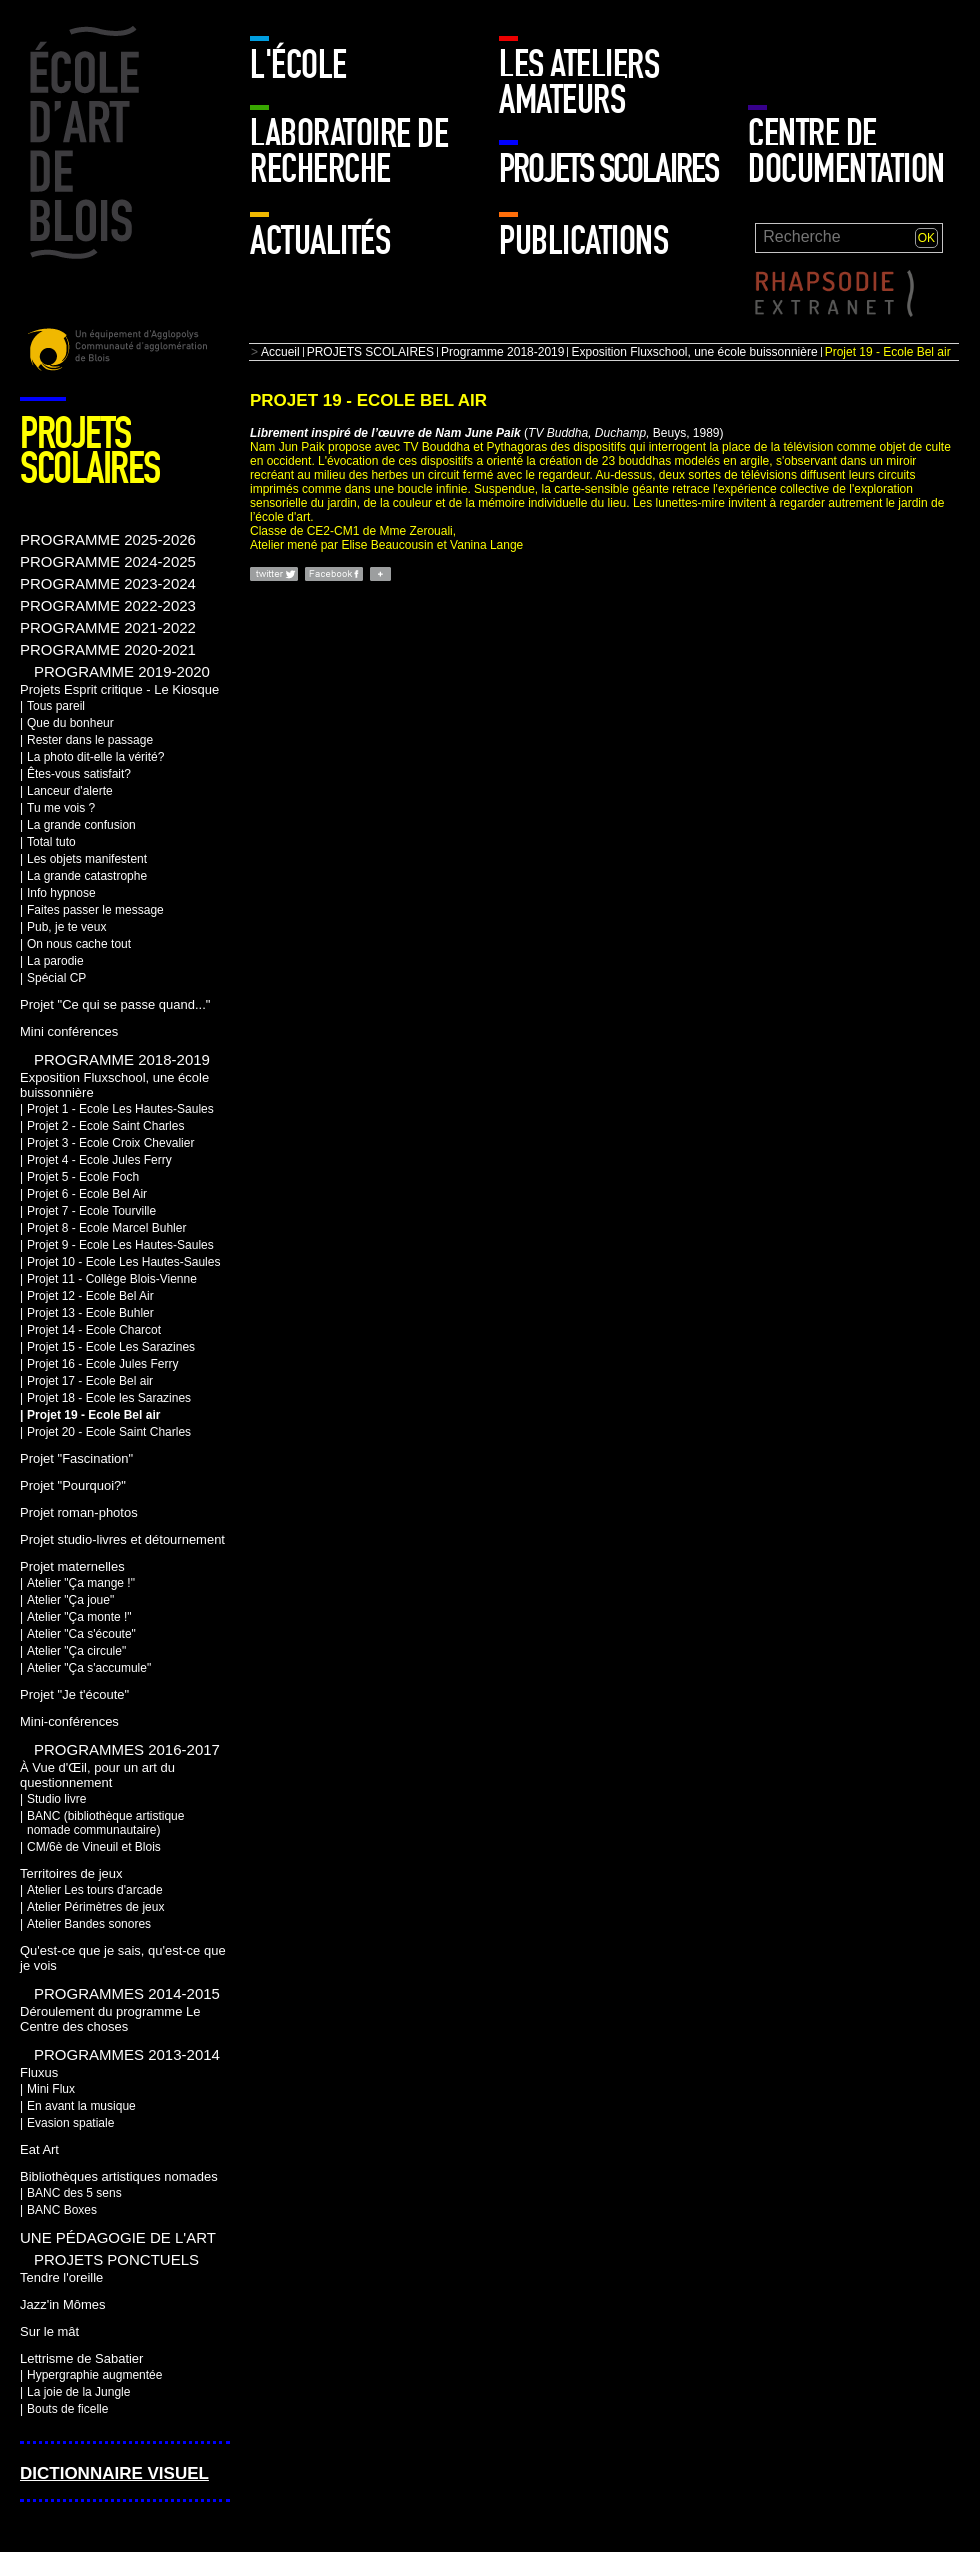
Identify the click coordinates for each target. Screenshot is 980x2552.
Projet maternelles (72, 1566)
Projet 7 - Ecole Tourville (91, 1211)
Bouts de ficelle (67, 2409)
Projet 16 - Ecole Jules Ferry (102, 1364)
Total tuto (51, 842)
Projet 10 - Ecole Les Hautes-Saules (123, 1262)
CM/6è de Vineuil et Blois (94, 1847)
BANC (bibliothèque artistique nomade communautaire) (105, 1823)
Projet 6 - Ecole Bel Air (87, 1194)
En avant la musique (81, 2106)
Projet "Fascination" (76, 1458)
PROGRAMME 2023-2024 (108, 583)
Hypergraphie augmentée (94, 2375)
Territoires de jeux (71, 1873)
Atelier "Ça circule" (76, 1651)
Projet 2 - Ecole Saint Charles (105, 1126)
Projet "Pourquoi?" (73, 1485)
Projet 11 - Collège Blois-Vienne (112, 1279)
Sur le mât (49, 2331)
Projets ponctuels (116, 2259)
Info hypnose (61, 893)
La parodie (55, 961)
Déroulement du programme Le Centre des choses (110, 2019)
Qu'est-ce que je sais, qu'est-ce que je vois (123, 1958)
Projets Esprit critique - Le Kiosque (119, 689)
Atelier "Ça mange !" (81, 1583)
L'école (298, 65)
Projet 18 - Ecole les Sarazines (109, 1398)
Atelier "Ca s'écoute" (81, 1634)
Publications (583, 241)
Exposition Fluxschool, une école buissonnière (694, 352)
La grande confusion (81, 825)
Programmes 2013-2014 (127, 2054)
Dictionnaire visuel (114, 2473)
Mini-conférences (69, 1721)
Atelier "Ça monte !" (79, 1617)
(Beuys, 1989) (487, 433)
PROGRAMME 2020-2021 (108, 649)
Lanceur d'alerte (70, 791)
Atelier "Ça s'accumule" (89, 1668)
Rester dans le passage (90, 740)
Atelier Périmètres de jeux (95, 1907)
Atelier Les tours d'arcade (95, 1890)
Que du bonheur (70, 723)
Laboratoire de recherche (349, 151)
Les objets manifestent (87, 859)
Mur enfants (899, 55)
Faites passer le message (95, 910)
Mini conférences (69, 1031)
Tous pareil (56, 706)
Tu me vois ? (61, 808)
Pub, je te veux (66, 927)
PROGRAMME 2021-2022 (108, 627)
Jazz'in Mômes (62, 2304)
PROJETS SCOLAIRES (608, 169)
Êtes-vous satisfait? (79, 774)
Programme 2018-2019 (502, 352)
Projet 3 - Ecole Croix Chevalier (110, 1143)
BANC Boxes (62, 2210)
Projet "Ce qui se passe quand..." (115, 1004)
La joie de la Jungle (78, 2392)
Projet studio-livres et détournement (122, 1539)
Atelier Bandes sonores (89, 1924)
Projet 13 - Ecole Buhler (90, 1313)
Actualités (320, 241)
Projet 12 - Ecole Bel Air (90, 1296)
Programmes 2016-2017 (127, 1749)
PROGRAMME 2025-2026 (108, 539)
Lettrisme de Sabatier (81, 2358)
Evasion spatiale (70, 2123)
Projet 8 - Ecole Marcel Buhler (106, 1228)
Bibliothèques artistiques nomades (119, 2176)
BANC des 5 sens (74, 2193)
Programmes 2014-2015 (127, 1993)
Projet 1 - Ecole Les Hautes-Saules (120, 1109)
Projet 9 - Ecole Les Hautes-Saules (120, 1245)
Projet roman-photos (79, 1512)
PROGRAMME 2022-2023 (108, 605)
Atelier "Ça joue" (70, 1600)
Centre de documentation (846, 151)
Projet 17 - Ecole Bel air (90, 1381)
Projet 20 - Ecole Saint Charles (109, 1432)
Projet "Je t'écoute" (74, 1694)
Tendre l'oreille (61, 2277)
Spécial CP (56, 978)
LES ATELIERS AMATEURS (579, 82)
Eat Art (39, 2149)
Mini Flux (51, 2089)
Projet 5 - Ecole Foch (83, 1177)
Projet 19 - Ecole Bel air (93, 1415)
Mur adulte (793, 55)
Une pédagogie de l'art (118, 2237)
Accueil (280, 352)
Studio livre (56, 1799)
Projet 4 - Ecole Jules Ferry (99, 1160)
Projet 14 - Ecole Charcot (94, 1330)
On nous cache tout (79, 944)
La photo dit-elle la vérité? (95, 757)
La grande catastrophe (87, 876)
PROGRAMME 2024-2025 (108, 561)
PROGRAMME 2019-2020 (122, 671)
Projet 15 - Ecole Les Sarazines (111, 1347)
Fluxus (39, 2072)
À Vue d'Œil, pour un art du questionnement (97, 1775)
